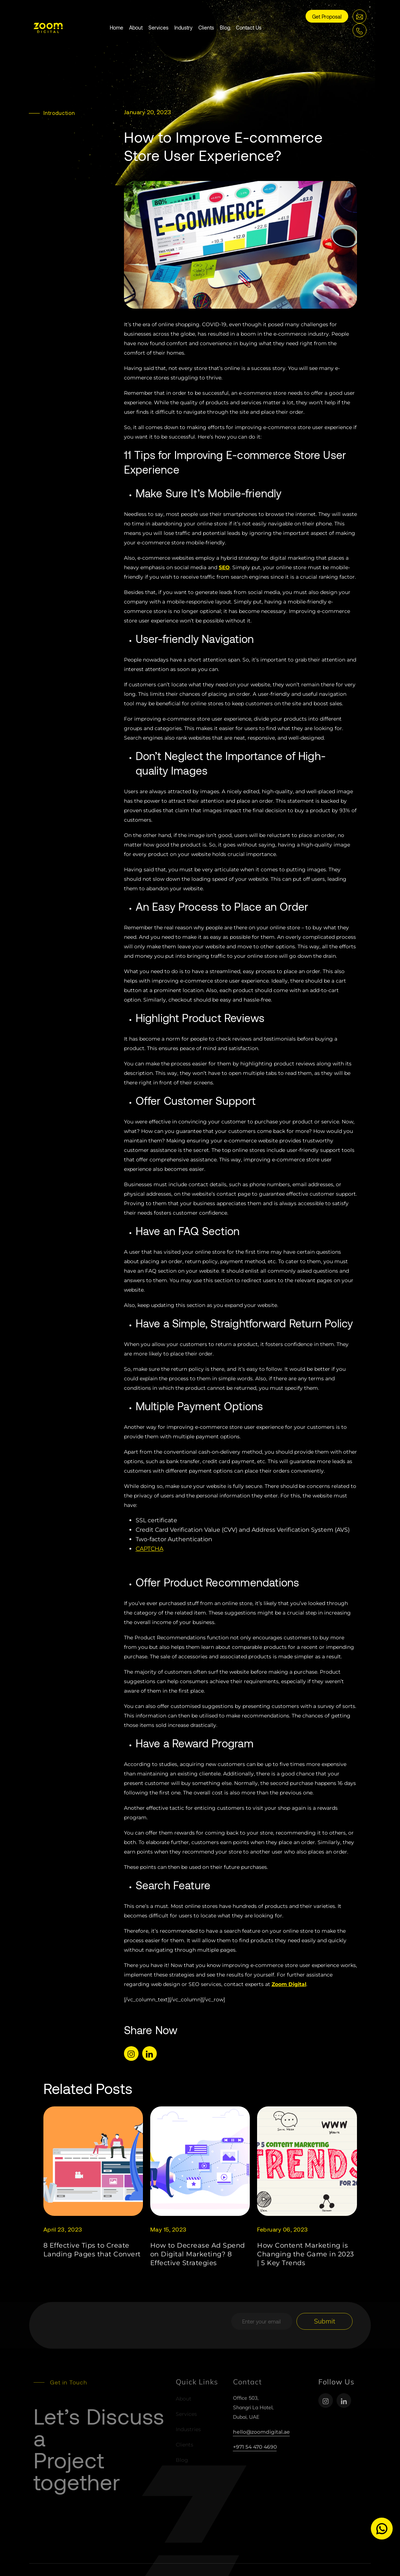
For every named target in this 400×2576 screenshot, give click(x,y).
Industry (183, 27)
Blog (225, 27)
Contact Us (248, 27)
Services (158, 27)
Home (116, 27)
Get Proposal (327, 17)
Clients (206, 27)
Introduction (59, 113)
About (136, 27)
